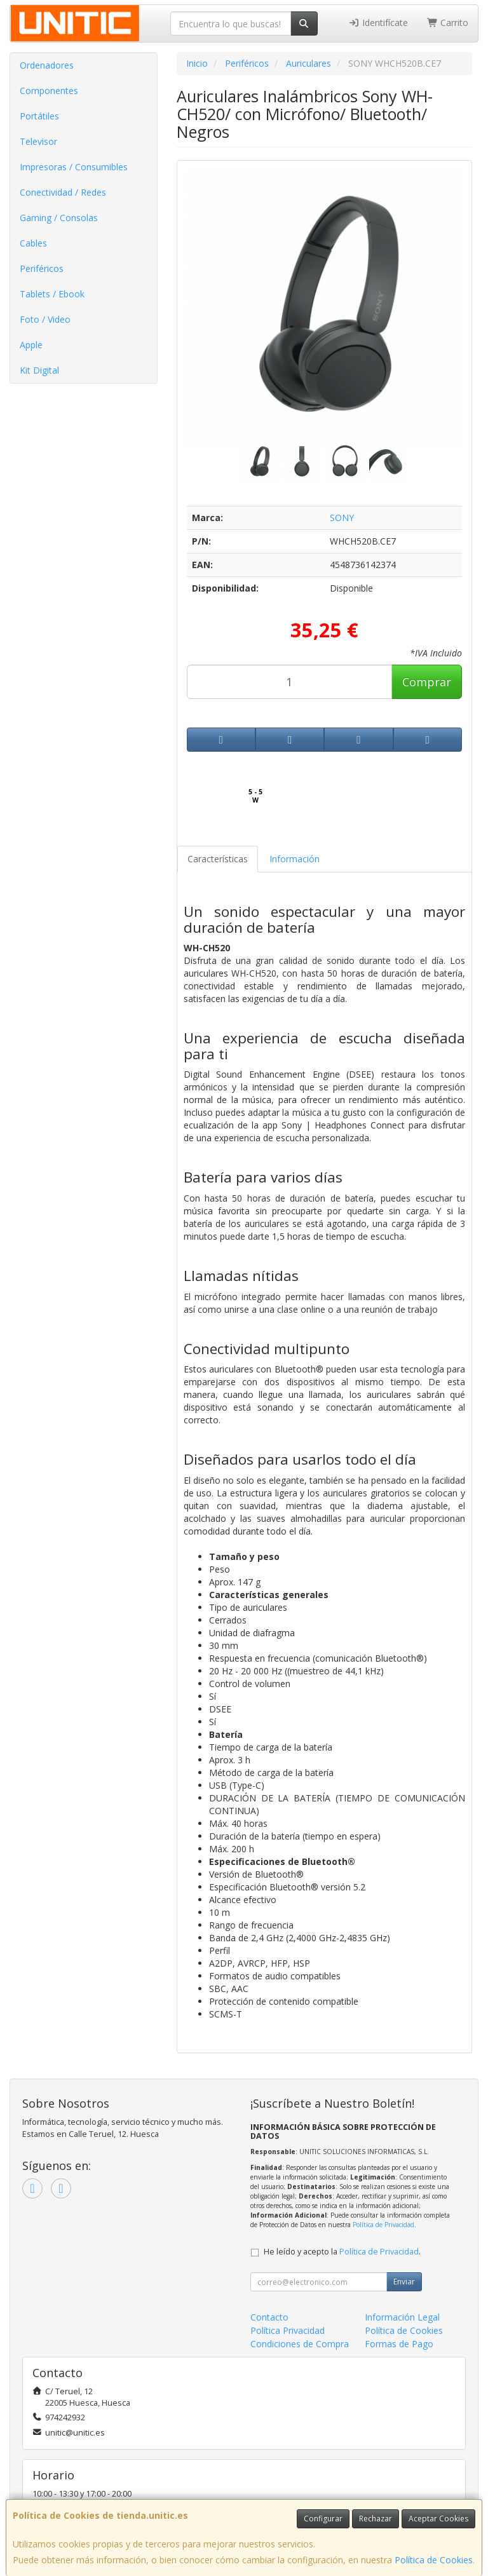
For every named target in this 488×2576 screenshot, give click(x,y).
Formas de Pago (399, 2344)
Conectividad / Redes (63, 192)
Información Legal (402, 2317)
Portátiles (39, 116)
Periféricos (42, 268)
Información (294, 859)
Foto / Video (45, 319)
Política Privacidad (287, 2330)
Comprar (426, 681)
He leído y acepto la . (342, 2251)
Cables (33, 243)
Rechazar (375, 2518)
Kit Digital (39, 370)
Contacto (269, 2317)
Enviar (404, 2281)
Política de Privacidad (383, 2224)
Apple (31, 345)
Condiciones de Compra (299, 2344)
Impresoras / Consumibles (74, 167)
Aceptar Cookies (438, 2518)
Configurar (323, 2518)
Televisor (38, 141)
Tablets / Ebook (52, 294)
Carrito (448, 23)
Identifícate (378, 23)
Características (217, 859)
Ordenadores (47, 65)
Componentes (49, 91)
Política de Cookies (434, 2560)
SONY (342, 518)
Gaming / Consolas (59, 218)
